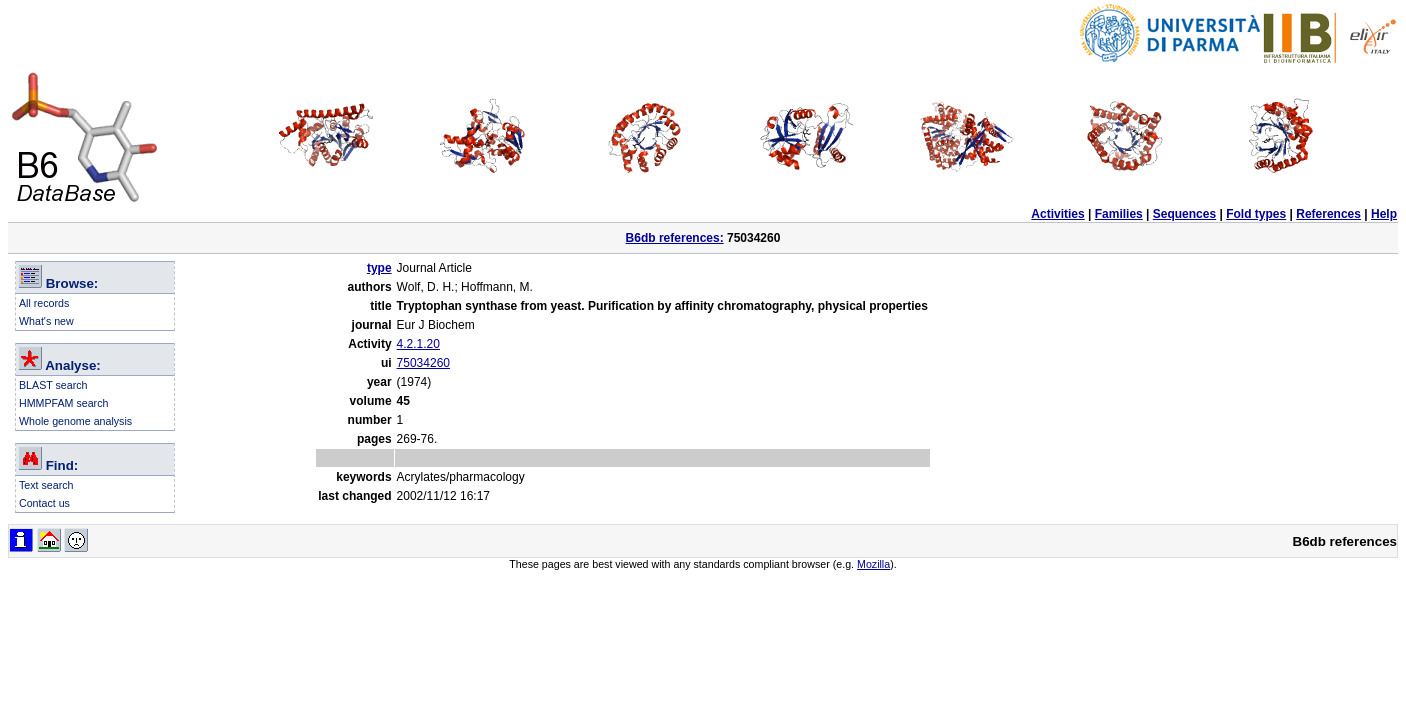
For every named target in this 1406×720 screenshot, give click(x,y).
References (1328, 214)
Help (1384, 214)
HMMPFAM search (63, 403)
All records (44, 303)
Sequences (1184, 214)
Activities (1057, 214)
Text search (46, 485)
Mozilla (873, 564)
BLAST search (53, 385)
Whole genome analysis (75, 421)
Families (1119, 214)
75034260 (423, 363)
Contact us (44, 503)
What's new (46, 321)
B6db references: (675, 238)
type (379, 268)
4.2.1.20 (418, 344)
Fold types (1256, 214)
